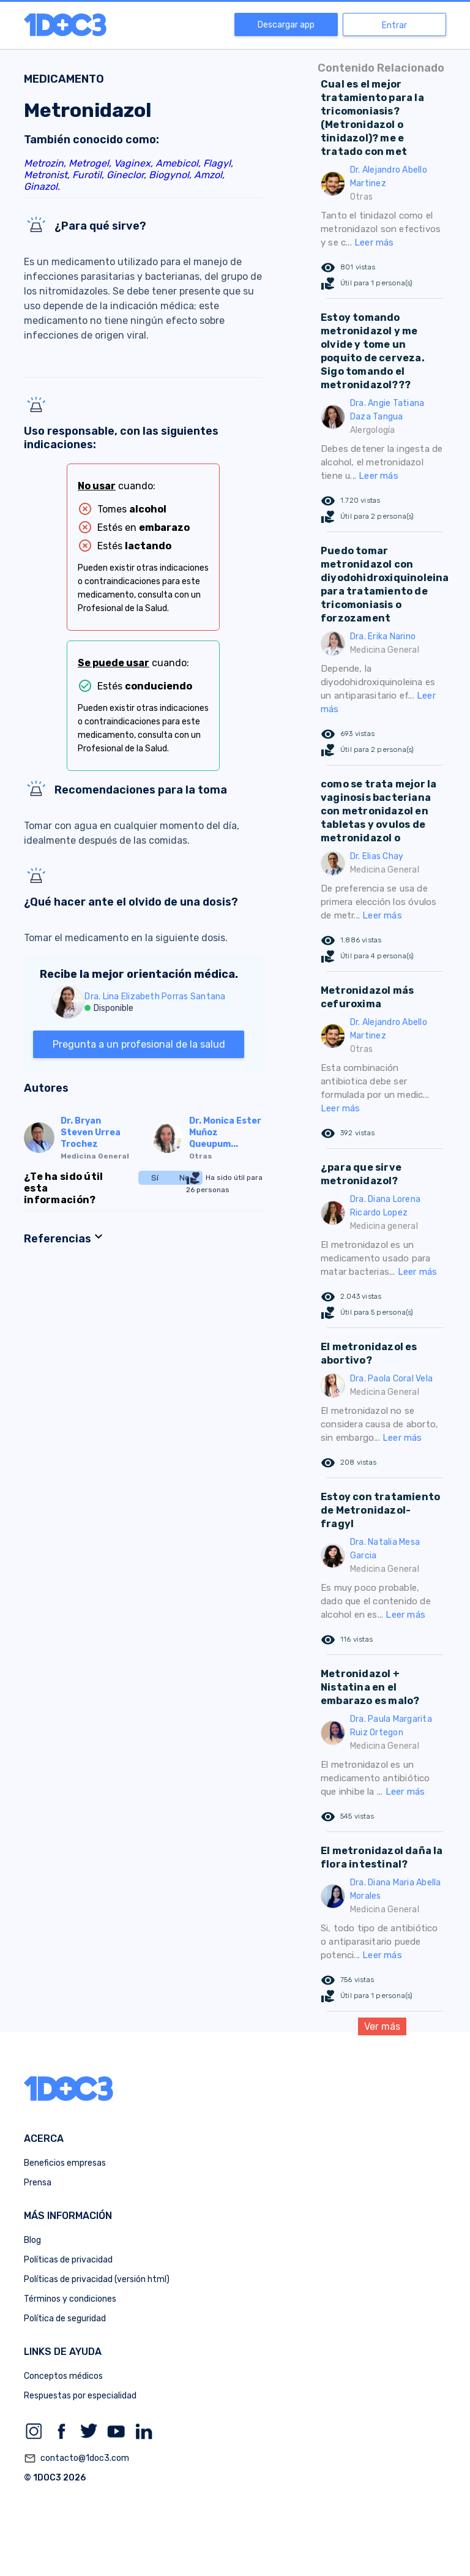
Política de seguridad (65, 2318)
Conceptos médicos (63, 2376)
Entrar (394, 25)
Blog (32, 2240)
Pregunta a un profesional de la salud (139, 1044)
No (184, 1177)
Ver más (382, 2026)
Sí (155, 1177)
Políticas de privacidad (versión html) (97, 2279)
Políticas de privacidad (68, 2260)
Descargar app (286, 25)
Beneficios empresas (65, 2163)
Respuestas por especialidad (80, 2395)
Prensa (37, 2182)
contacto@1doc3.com (76, 2458)
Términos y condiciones (70, 2299)
